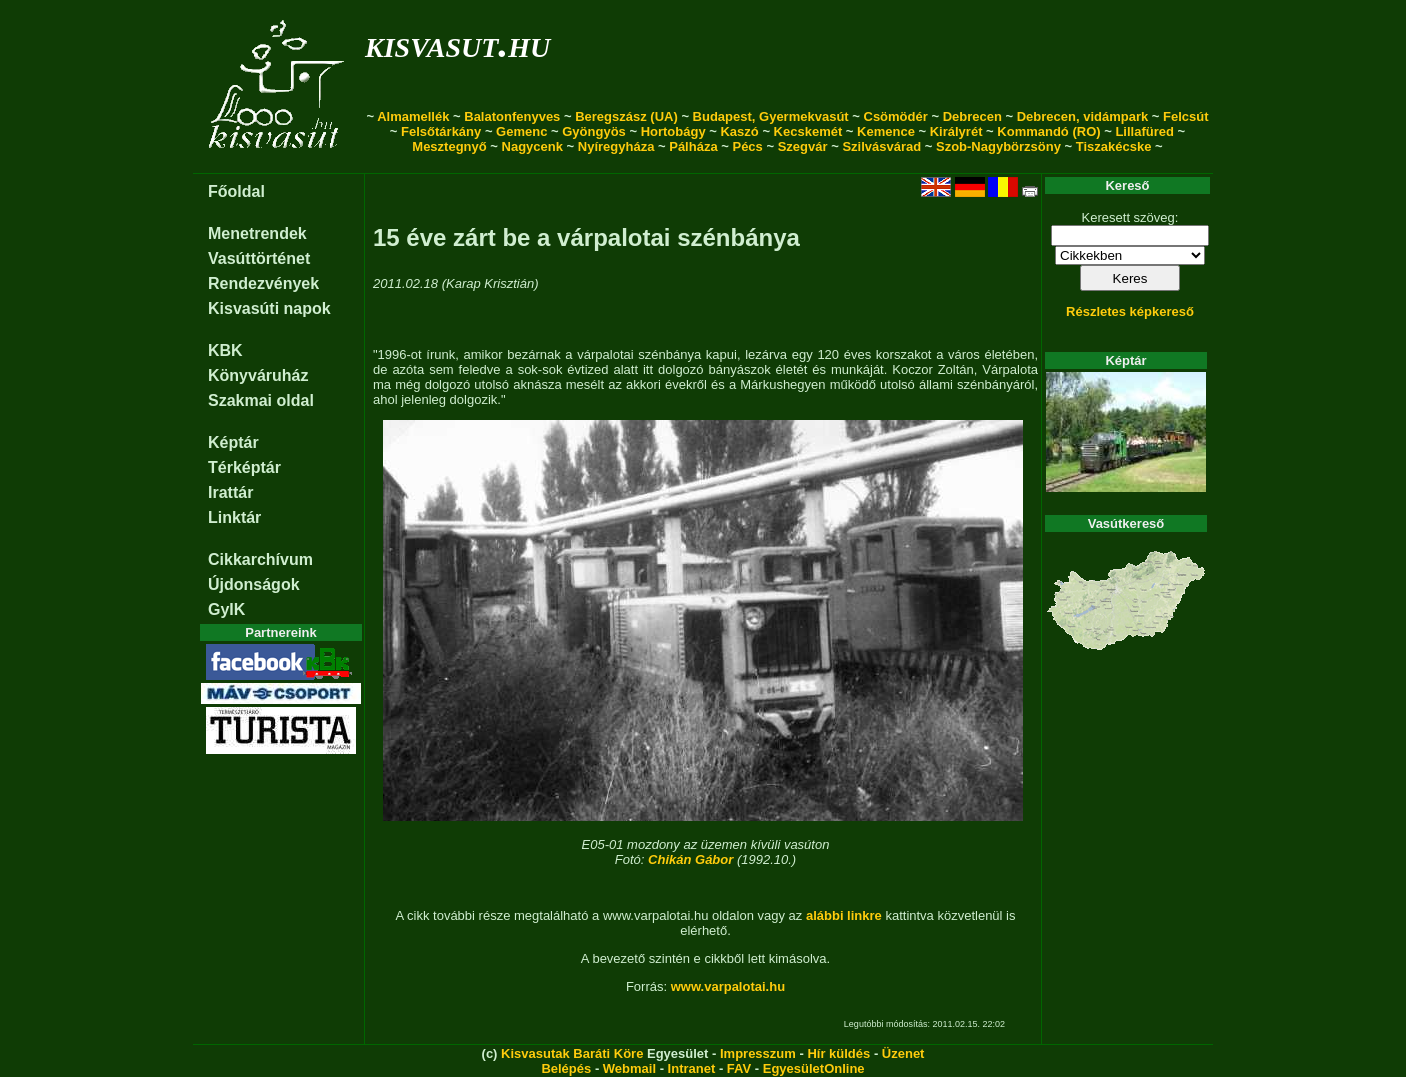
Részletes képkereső (1130, 311)
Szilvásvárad (881, 146)
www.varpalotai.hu (728, 986)
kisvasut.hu (457, 43)
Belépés (566, 1068)
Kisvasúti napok (269, 308)
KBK (225, 350)
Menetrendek (257, 233)
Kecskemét (808, 131)
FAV (739, 1068)
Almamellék (413, 116)
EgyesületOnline (814, 1068)
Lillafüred (1144, 131)
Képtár (233, 442)
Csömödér (896, 116)
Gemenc (521, 131)
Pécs (747, 146)
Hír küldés (838, 1053)
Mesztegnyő (449, 146)
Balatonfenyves (512, 116)
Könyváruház (258, 375)
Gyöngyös (594, 131)
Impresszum (758, 1053)
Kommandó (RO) (1048, 131)
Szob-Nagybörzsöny (998, 146)
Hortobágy (673, 131)
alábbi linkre (844, 915)
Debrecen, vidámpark (1083, 116)
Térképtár (244, 467)
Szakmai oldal (261, 400)
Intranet (692, 1068)
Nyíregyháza (616, 146)
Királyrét (956, 131)
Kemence (886, 131)
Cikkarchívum (260, 559)
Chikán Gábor (690, 859)
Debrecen (972, 116)
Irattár (230, 492)
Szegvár (803, 146)
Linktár (234, 517)
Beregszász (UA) (626, 116)
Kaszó (739, 131)
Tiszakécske (1114, 146)
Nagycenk (532, 146)
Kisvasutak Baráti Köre (572, 1053)
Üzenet (903, 1053)
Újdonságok (254, 584)
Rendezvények (263, 283)
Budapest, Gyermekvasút (771, 116)
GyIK (226, 609)
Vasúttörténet (259, 258)
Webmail (629, 1068)
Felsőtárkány (441, 131)
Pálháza (693, 146)
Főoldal (236, 191)
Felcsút (1186, 116)
